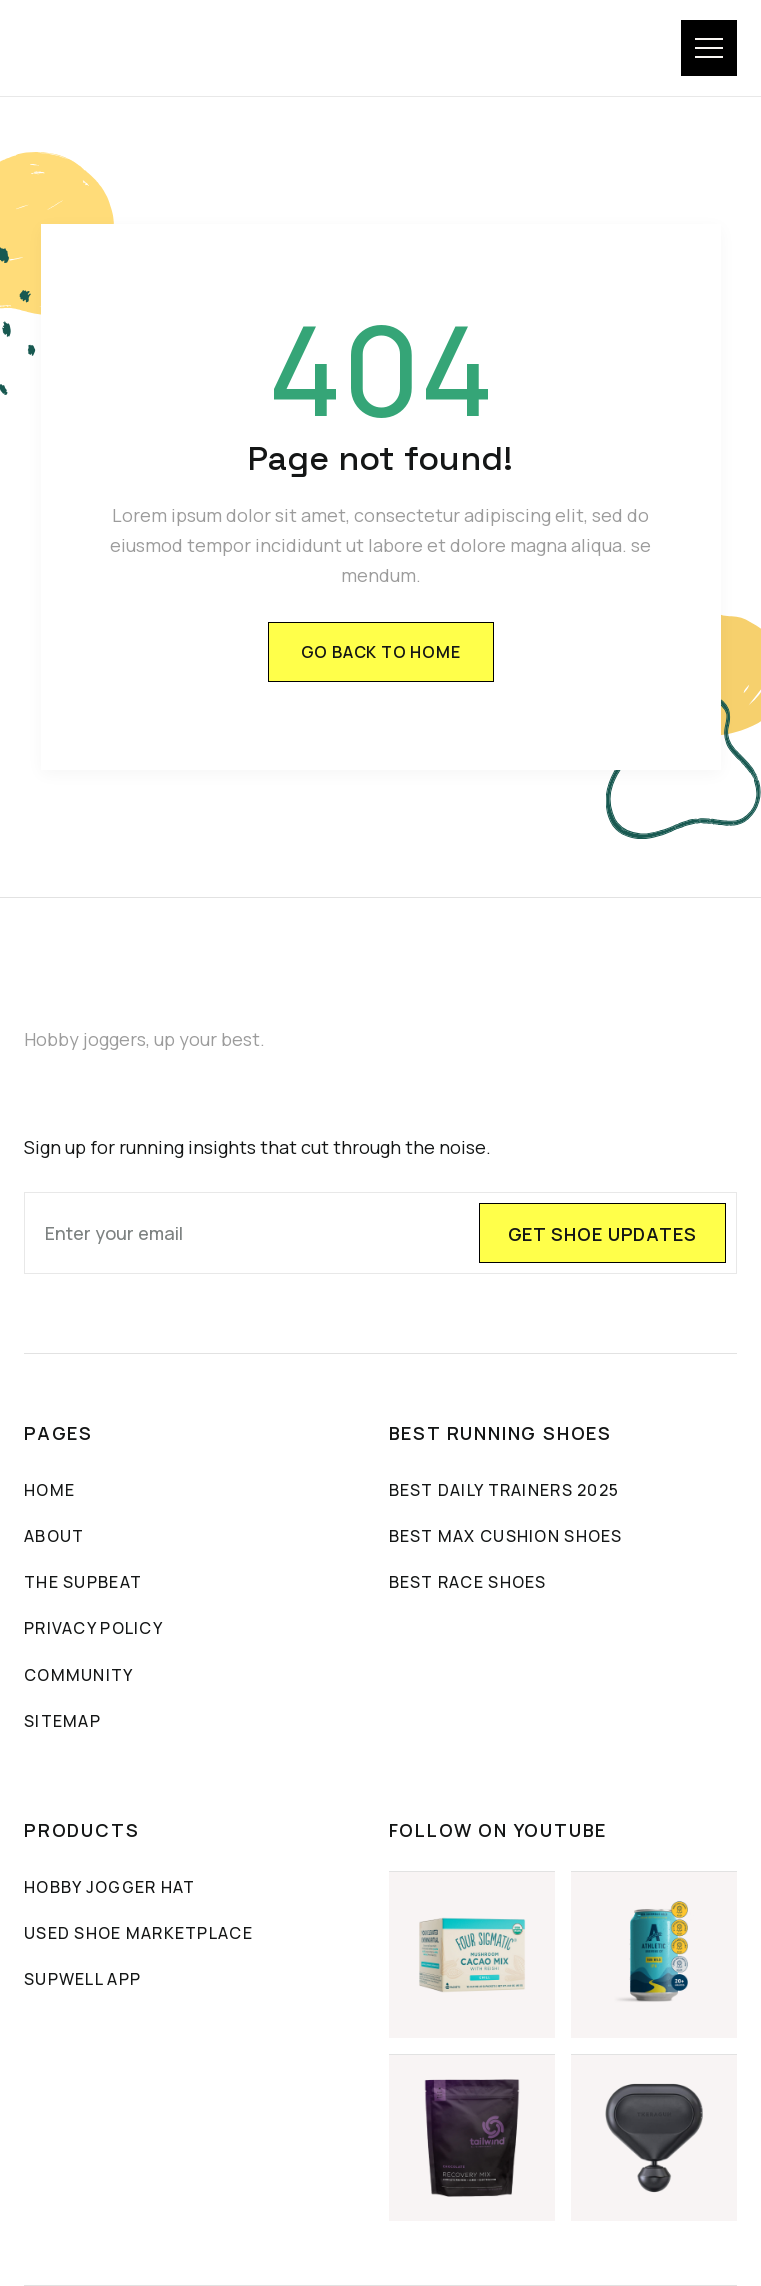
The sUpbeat (83, 1582)
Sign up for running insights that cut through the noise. (257, 1147)
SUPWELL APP (82, 1979)
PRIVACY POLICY (93, 1628)
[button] (709, 48)
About (54, 1536)
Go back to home (381, 652)
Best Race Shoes (468, 1582)
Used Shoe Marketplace (138, 1933)
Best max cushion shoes (506, 1536)
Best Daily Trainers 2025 (504, 1490)
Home (49, 1490)
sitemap (62, 1721)
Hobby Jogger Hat (109, 1887)
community (79, 1675)
